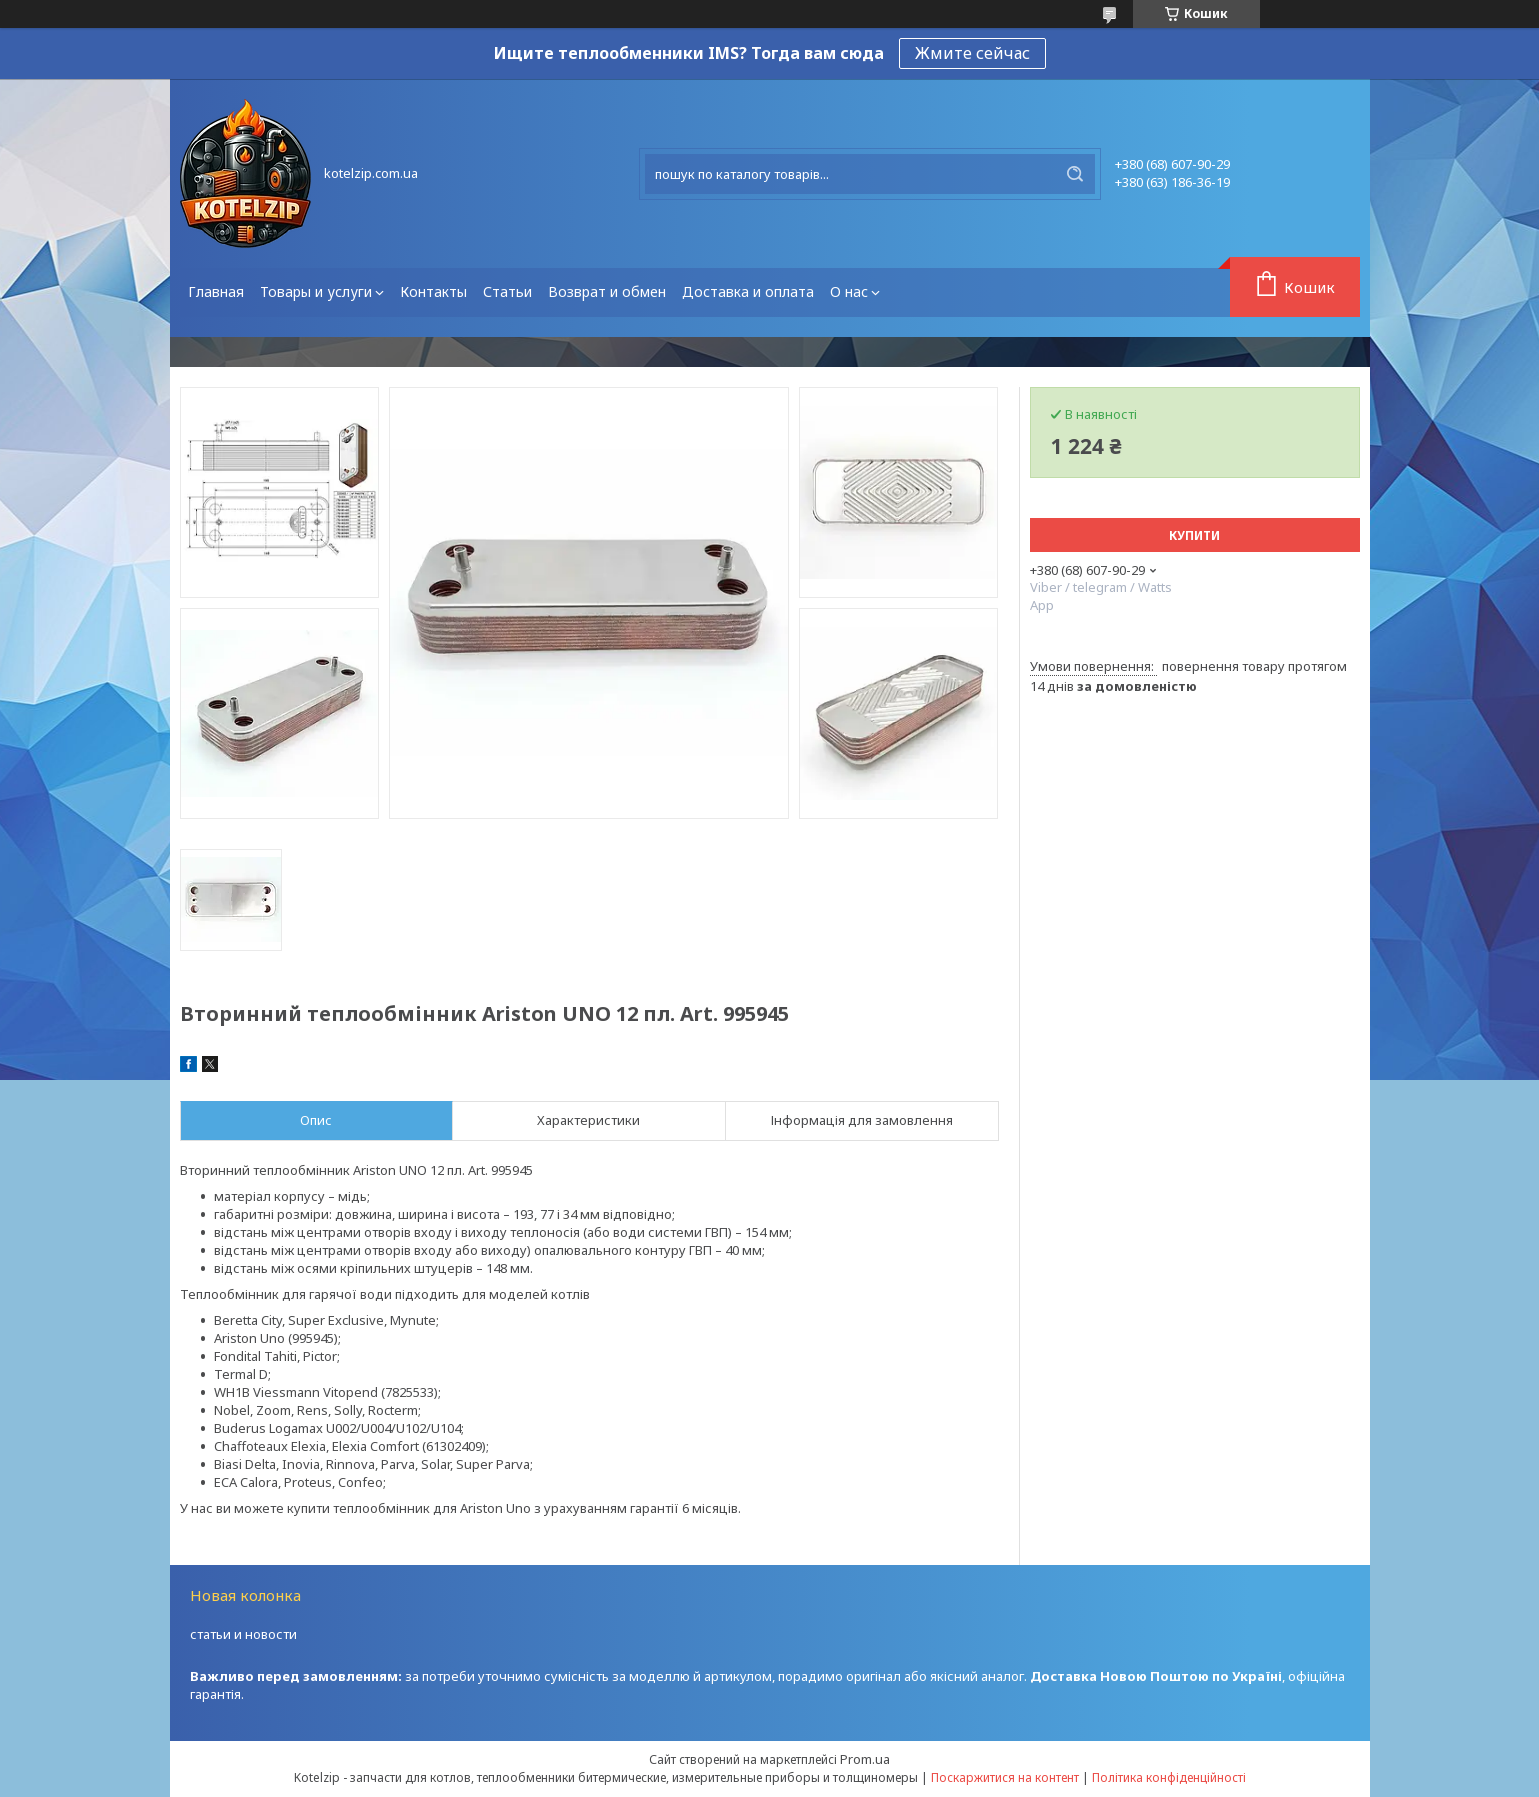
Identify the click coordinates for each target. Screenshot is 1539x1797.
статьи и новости (243, 1634)
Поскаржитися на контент (1005, 1777)
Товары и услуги (316, 291)
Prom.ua (865, 1759)
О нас (849, 291)
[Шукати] (1075, 174)
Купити (1194, 535)
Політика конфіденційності (1169, 1777)
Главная (216, 291)
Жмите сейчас (972, 53)
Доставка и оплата (748, 291)
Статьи (507, 291)
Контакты (433, 291)
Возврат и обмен (607, 291)
